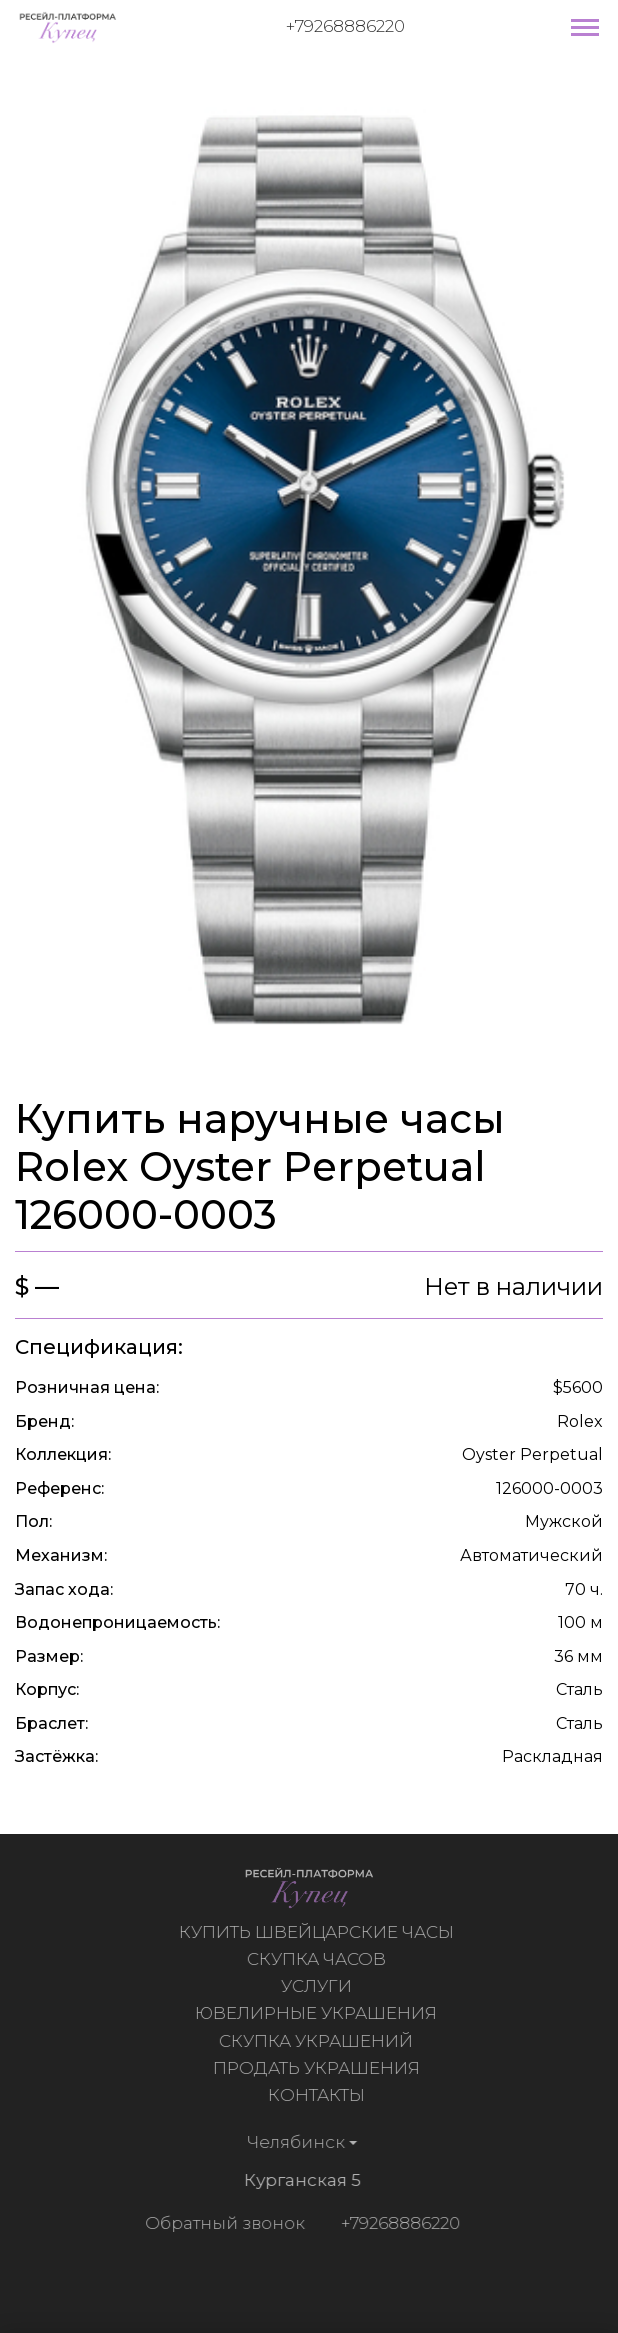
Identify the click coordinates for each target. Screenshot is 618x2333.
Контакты (318, 2095)
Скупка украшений (318, 2041)
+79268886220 (345, 26)
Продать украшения (318, 2068)
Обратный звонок (222, 2223)
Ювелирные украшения (318, 2013)
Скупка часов (318, 1959)
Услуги (318, 1986)
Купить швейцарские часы (318, 1932)
